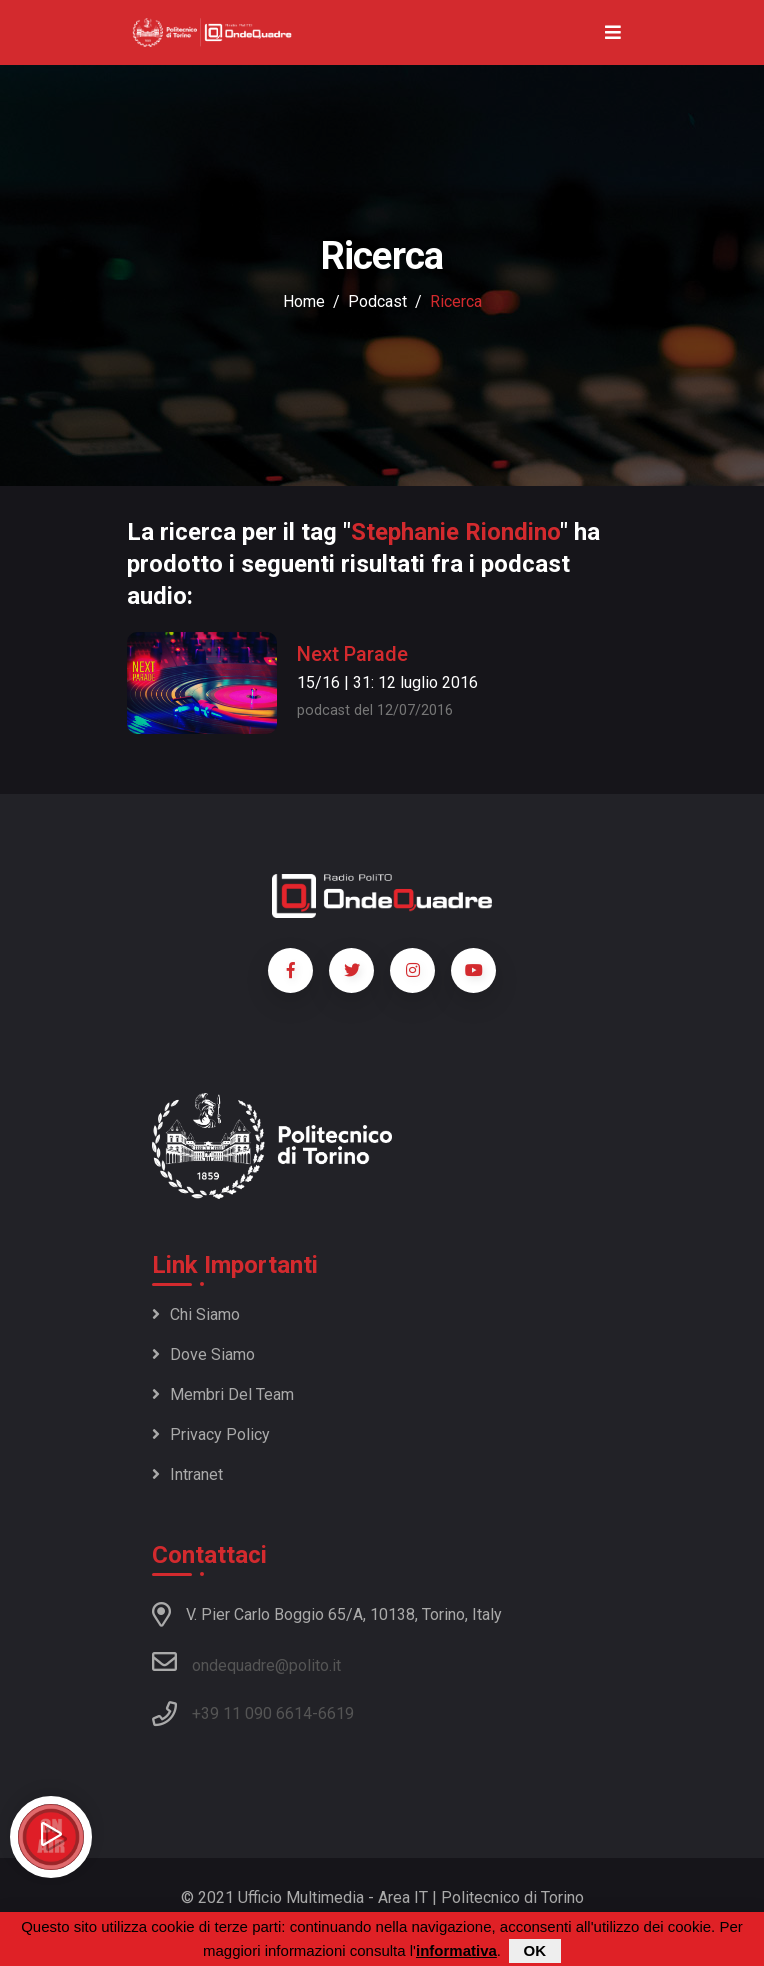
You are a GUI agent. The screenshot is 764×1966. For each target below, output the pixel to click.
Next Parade (352, 654)
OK (535, 1950)
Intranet (187, 1474)
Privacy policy (211, 1434)
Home (304, 301)
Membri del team (223, 1394)
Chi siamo (196, 1314)
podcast (377, 301)
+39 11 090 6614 (252, 1713)
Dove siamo (203, 1354)
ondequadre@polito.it (246, 1662)
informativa (456, 1950)
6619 (336, 1713)
